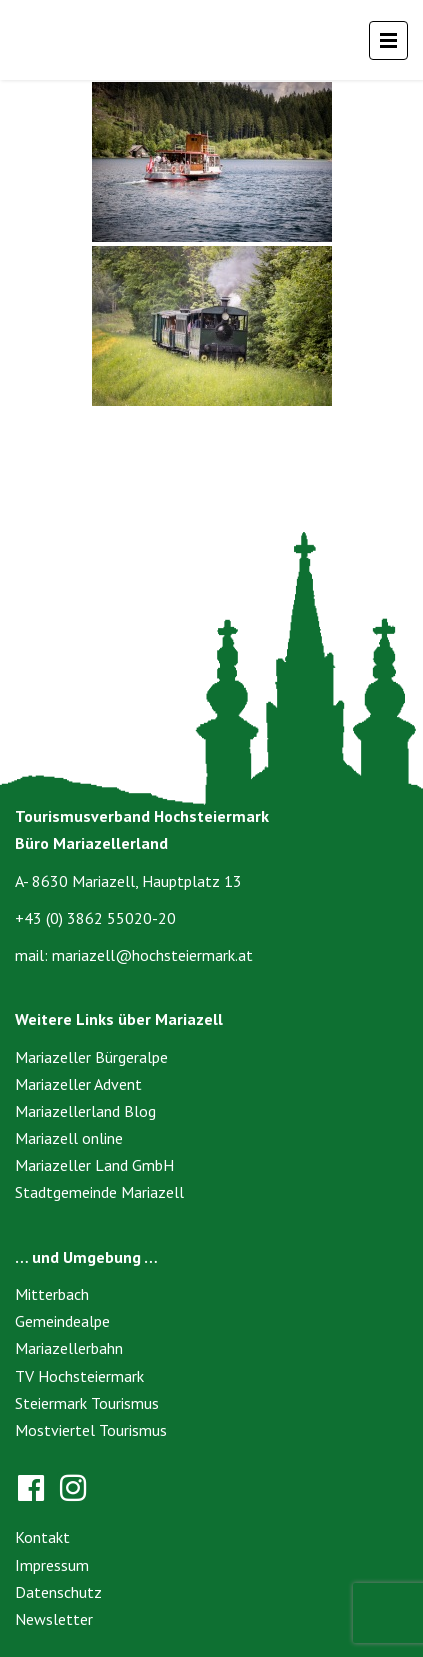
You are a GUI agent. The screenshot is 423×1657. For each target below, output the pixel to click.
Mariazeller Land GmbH (94, 1165)
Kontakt (42, 1537)
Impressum (52, 1565)
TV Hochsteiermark (79, 1376)
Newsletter (54, 1619)
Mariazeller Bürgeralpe (91, 1057)
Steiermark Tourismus (87, 1403)
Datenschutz (58, 1592)
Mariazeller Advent (78, 1084)
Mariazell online (69, 1138)
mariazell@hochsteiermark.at (152, 955)
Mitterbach (52, 1294)
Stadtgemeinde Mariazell (99, 1192)
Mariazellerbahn (69, 1348)
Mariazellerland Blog (85, 1111)
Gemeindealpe (62, 1321)
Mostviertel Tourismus (91, 1430)
